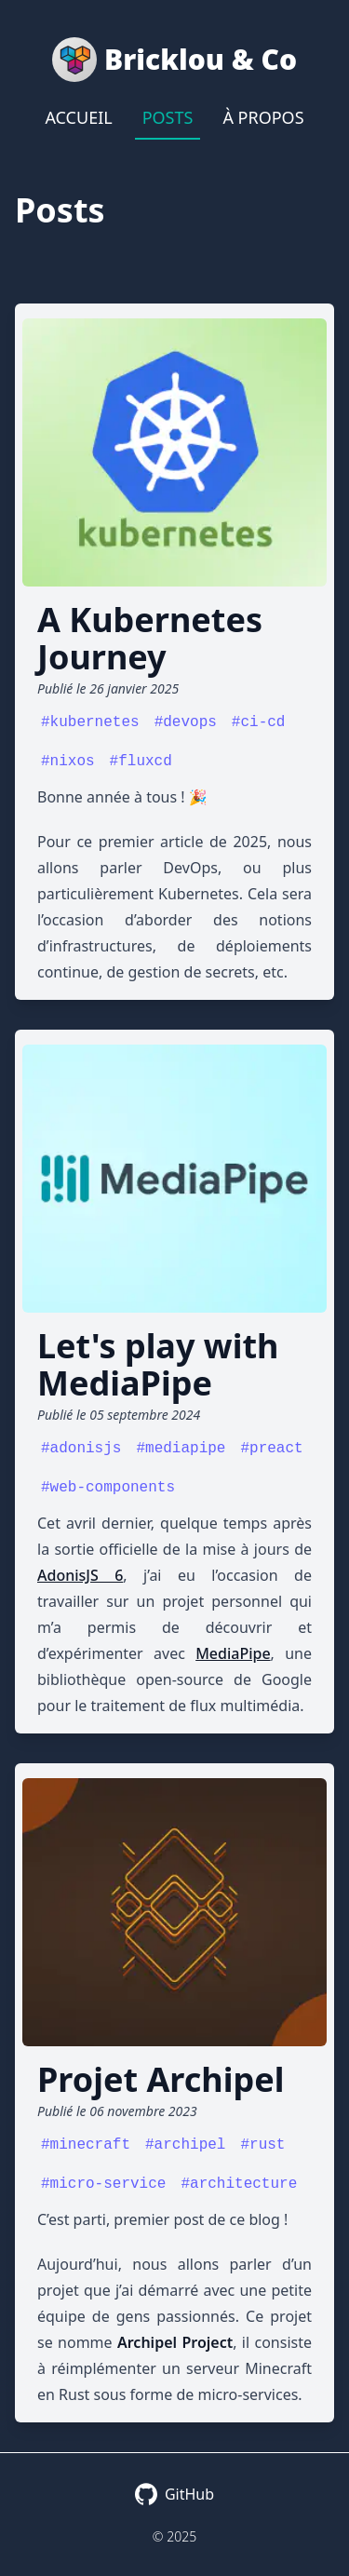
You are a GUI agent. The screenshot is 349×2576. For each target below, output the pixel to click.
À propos (262, 117)
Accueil (78, 117)
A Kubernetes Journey (149, 638)
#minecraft (85, 2145)
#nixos (68, 761)
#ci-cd (259, 722)
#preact (271, 1448)
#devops (185, 722)
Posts (168, 117)
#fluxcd (141, 761)
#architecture (239, 2184)
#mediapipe (180, 1448)
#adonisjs (81, 1448)
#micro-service (103, 2184)
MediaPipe (232, 1653)
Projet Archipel (160, 2079)
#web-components (108, 1487)
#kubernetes (90, 722)
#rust (262, 2145)
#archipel (185, 2145)
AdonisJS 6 (80, 1575)
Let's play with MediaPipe (157, 1364)
